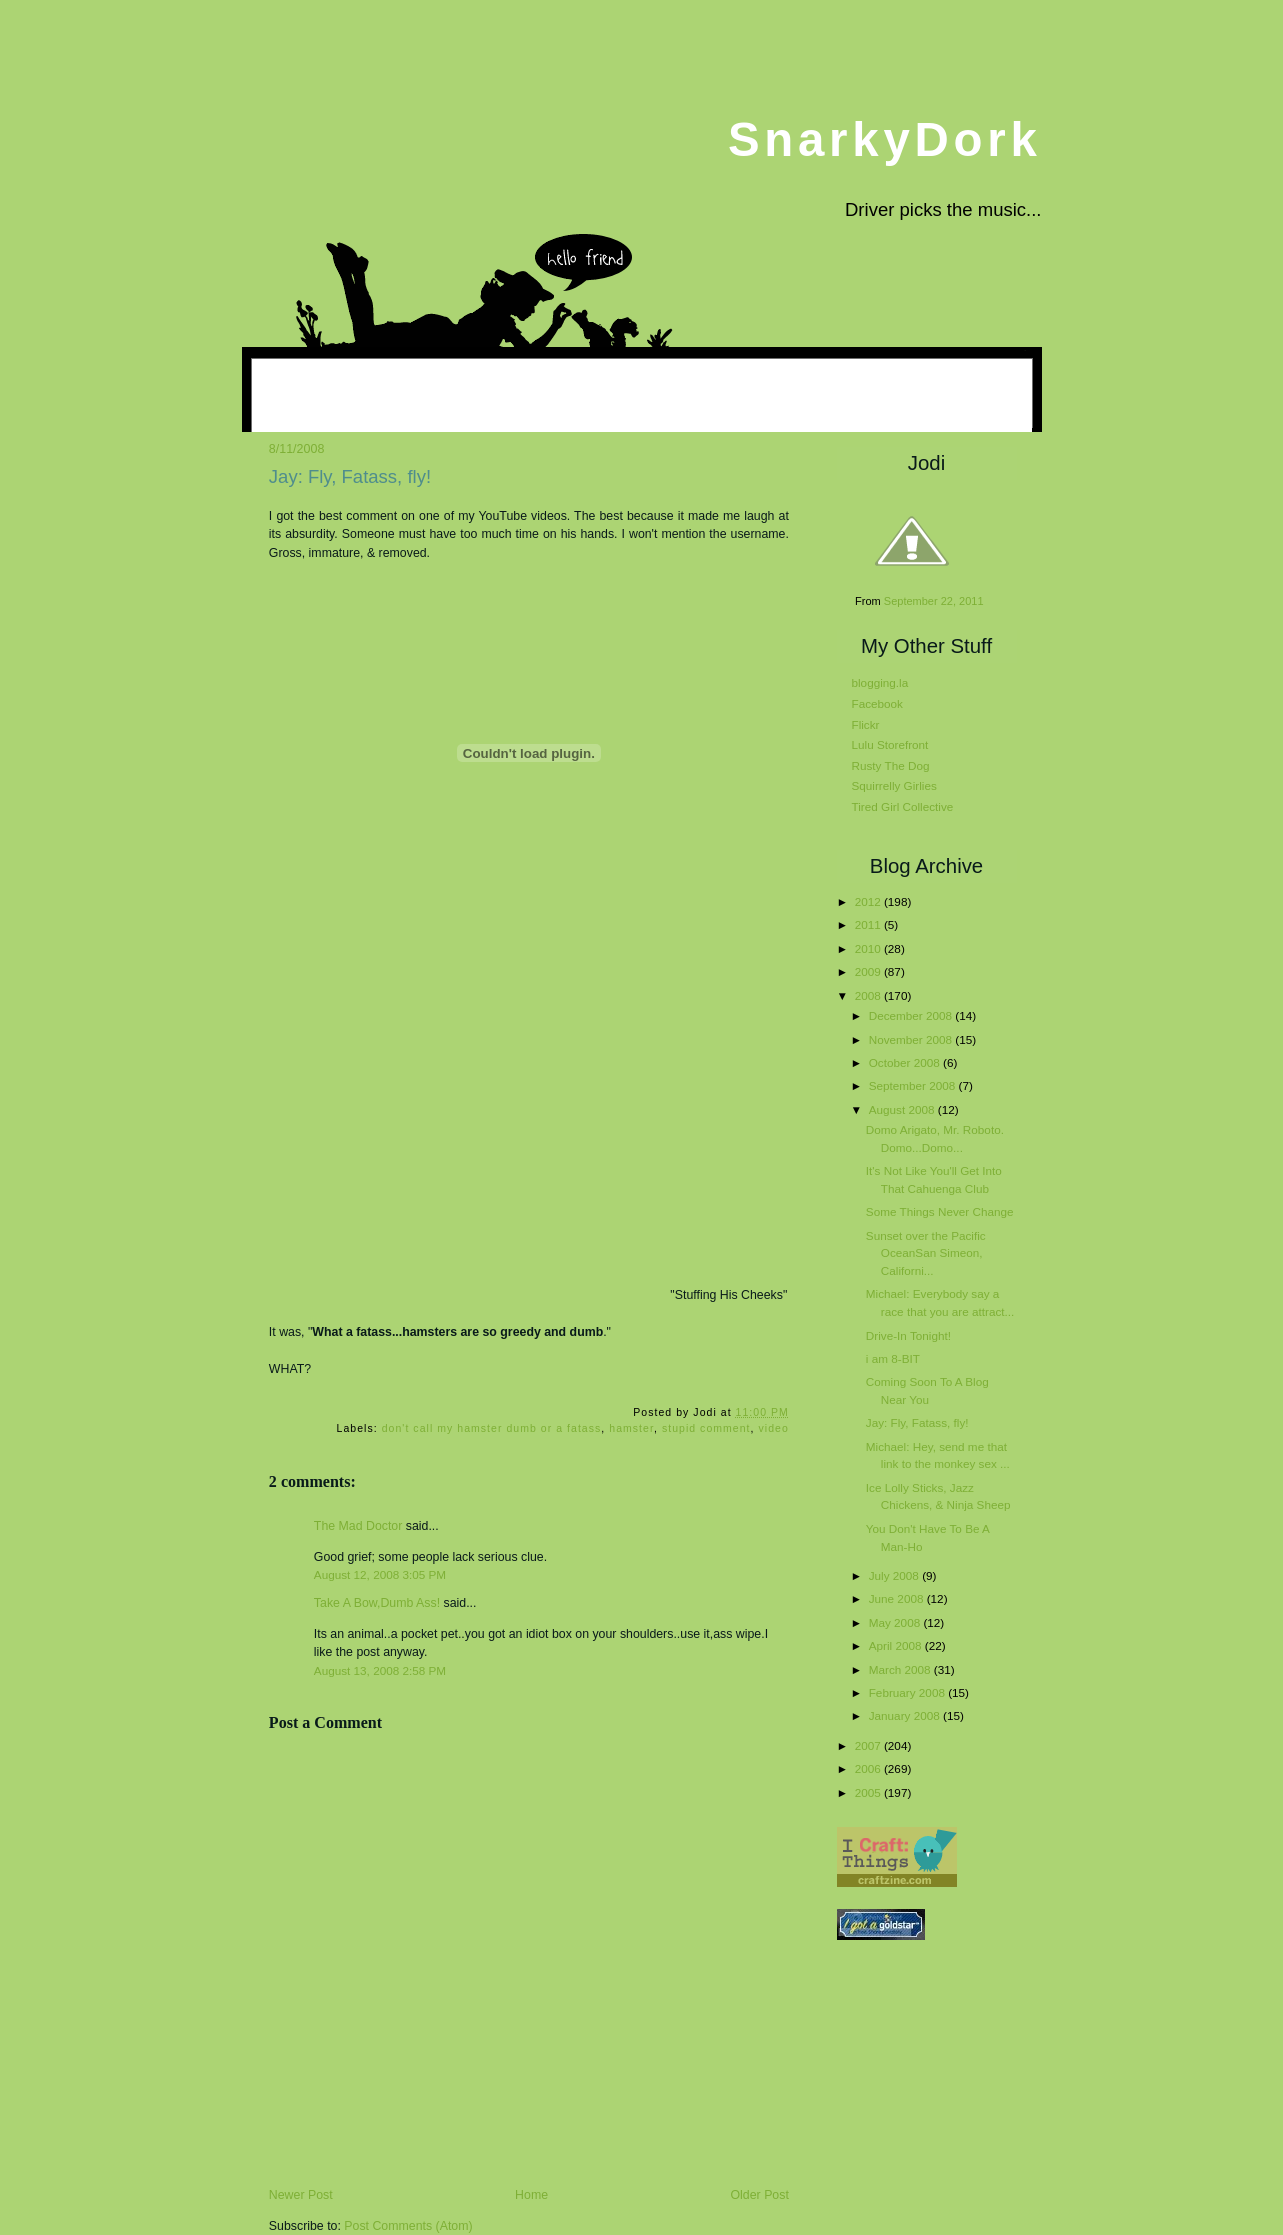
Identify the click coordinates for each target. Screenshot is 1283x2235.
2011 (869, 924)
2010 (869, 948)
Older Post (760, 2195)
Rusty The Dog (891, 765)
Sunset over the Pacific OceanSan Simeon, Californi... (926, 1253)
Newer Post (301, 2195)
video (774, 1428)
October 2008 (906, 1062)
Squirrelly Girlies (894, 785)
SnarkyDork (885, 139)
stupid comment (706, 1428)
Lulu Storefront (890, 744)
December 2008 (912, 1015)
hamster (631, 1428)
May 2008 (896, 1622)
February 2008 (908, 1692)
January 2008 (906, 1715)
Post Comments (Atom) (408, 2226)
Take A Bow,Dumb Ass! (377, 1603)
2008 (869, 995)
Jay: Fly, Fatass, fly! (350, 476)
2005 (869, 1792)
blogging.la (880, 682)
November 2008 (912, 1039)
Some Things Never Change (940, 1211)
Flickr (866, 724)
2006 (869, 1768)
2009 (869, 971)
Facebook (877, 703)
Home (531, 2195)
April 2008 (897, 1645)
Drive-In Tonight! (908, 1335)
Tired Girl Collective (903, 806)
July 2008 (895, 1575)
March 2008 (901, 1669)
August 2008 (903, 1109)
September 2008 (914, 1085)
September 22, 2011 (934, 601)
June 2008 (898, 1598)
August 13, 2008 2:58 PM (380, 1670)
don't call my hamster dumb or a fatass (492, 1428)
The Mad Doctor (358, 1526)
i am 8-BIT (893, 1358)
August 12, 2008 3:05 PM (380, 1574)
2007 (869, 1745)
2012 (869, 901)
